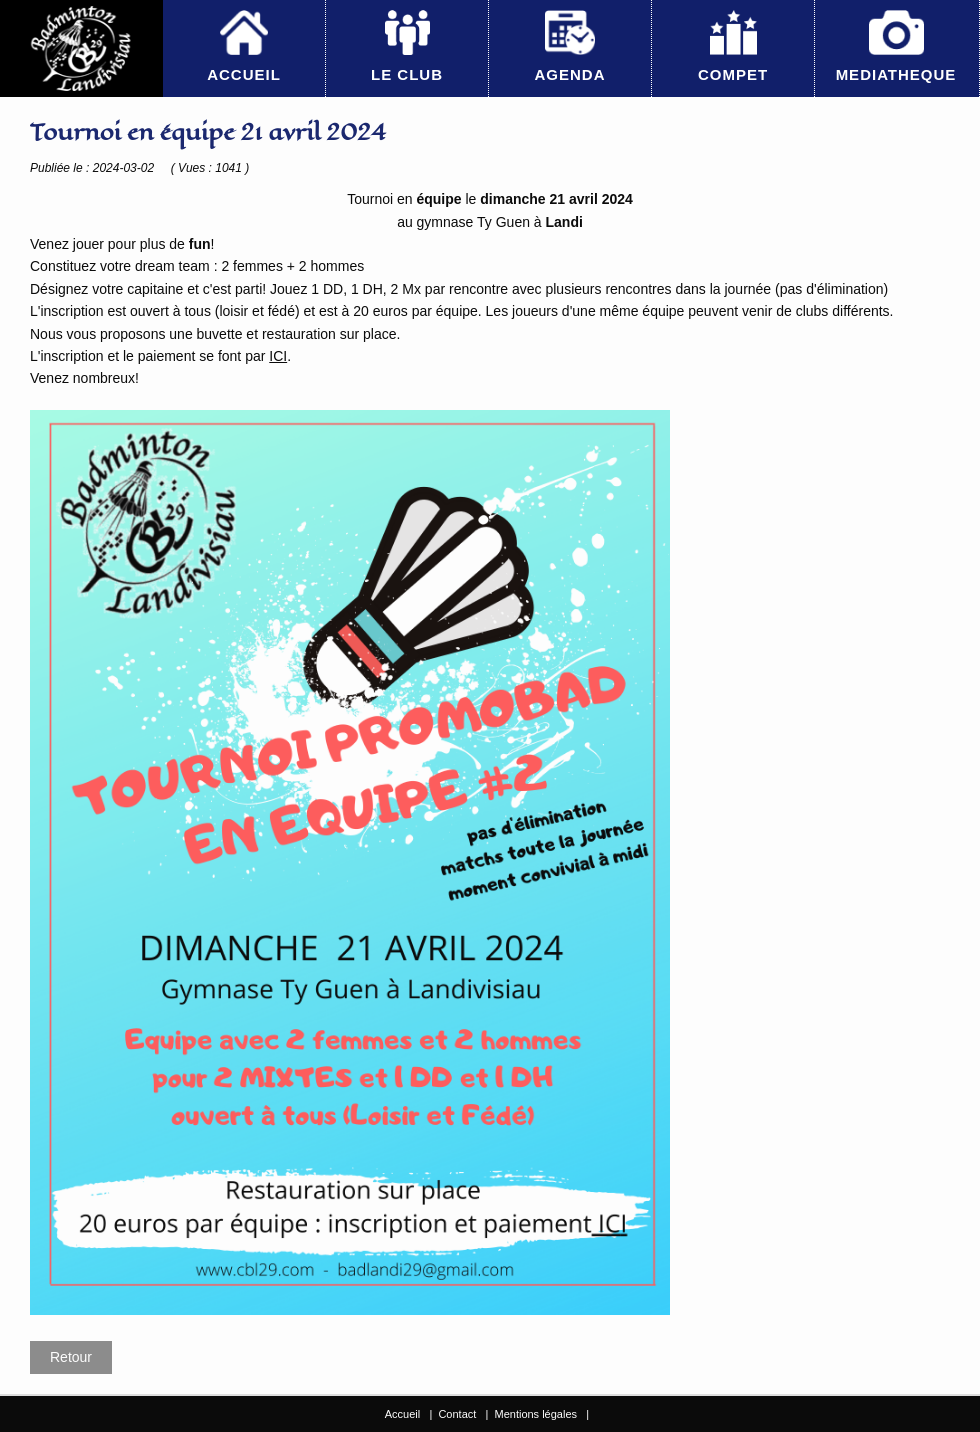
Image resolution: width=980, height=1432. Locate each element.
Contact (457, 1414)
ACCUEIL (244, 74)
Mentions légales (535, 1414)
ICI (278, 356)
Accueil (402, 1414)
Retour (71, 1357)
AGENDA (569, 74)
